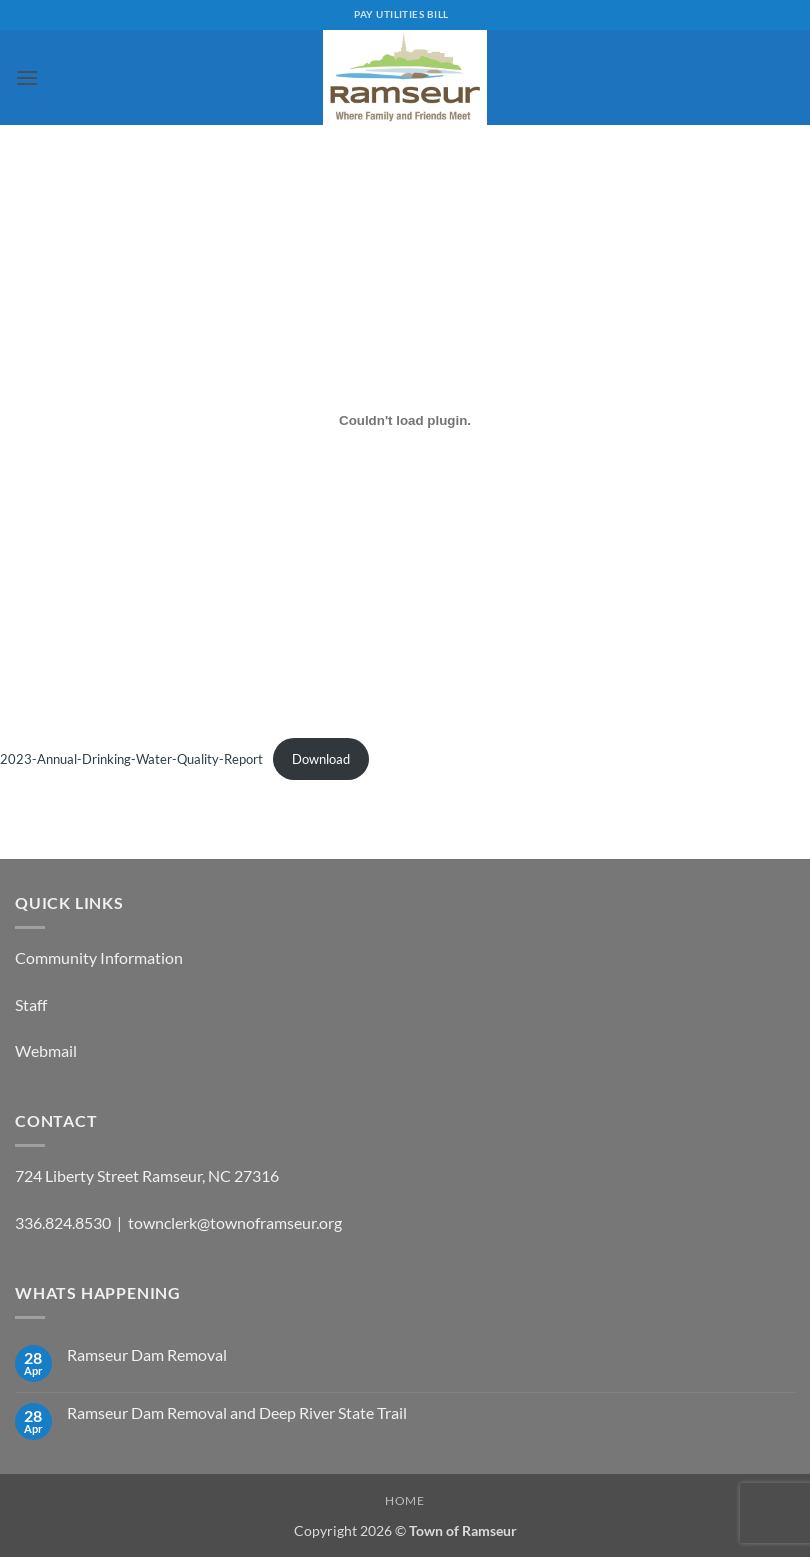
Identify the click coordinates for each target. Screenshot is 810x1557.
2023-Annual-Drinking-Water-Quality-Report (131, 759)
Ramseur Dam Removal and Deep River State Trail (237, 1412)
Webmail (46, 1050)
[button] (27, 77)
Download (321, 759)
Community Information (99, 957)
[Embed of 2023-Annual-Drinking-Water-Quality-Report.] (405, 420)
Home (404, 1500)
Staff (31, 1004)
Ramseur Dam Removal (147, 1354)
